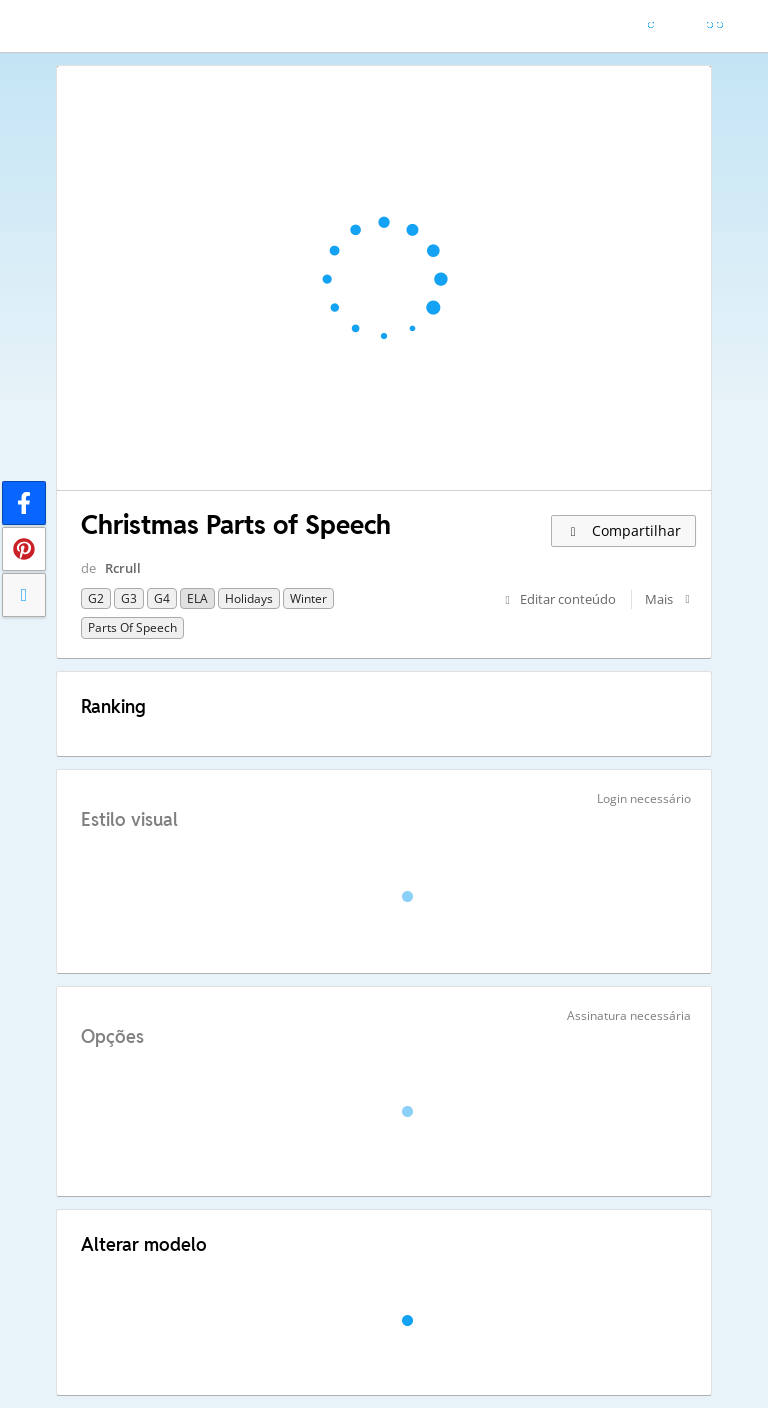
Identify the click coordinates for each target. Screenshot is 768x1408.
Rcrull (123, 568)
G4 (162, 598)
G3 (129, 598)
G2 (96, 598)
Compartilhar (623, 530)
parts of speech (132, 627)
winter (308, 598)
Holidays (249, 598)
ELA (197, 598)
